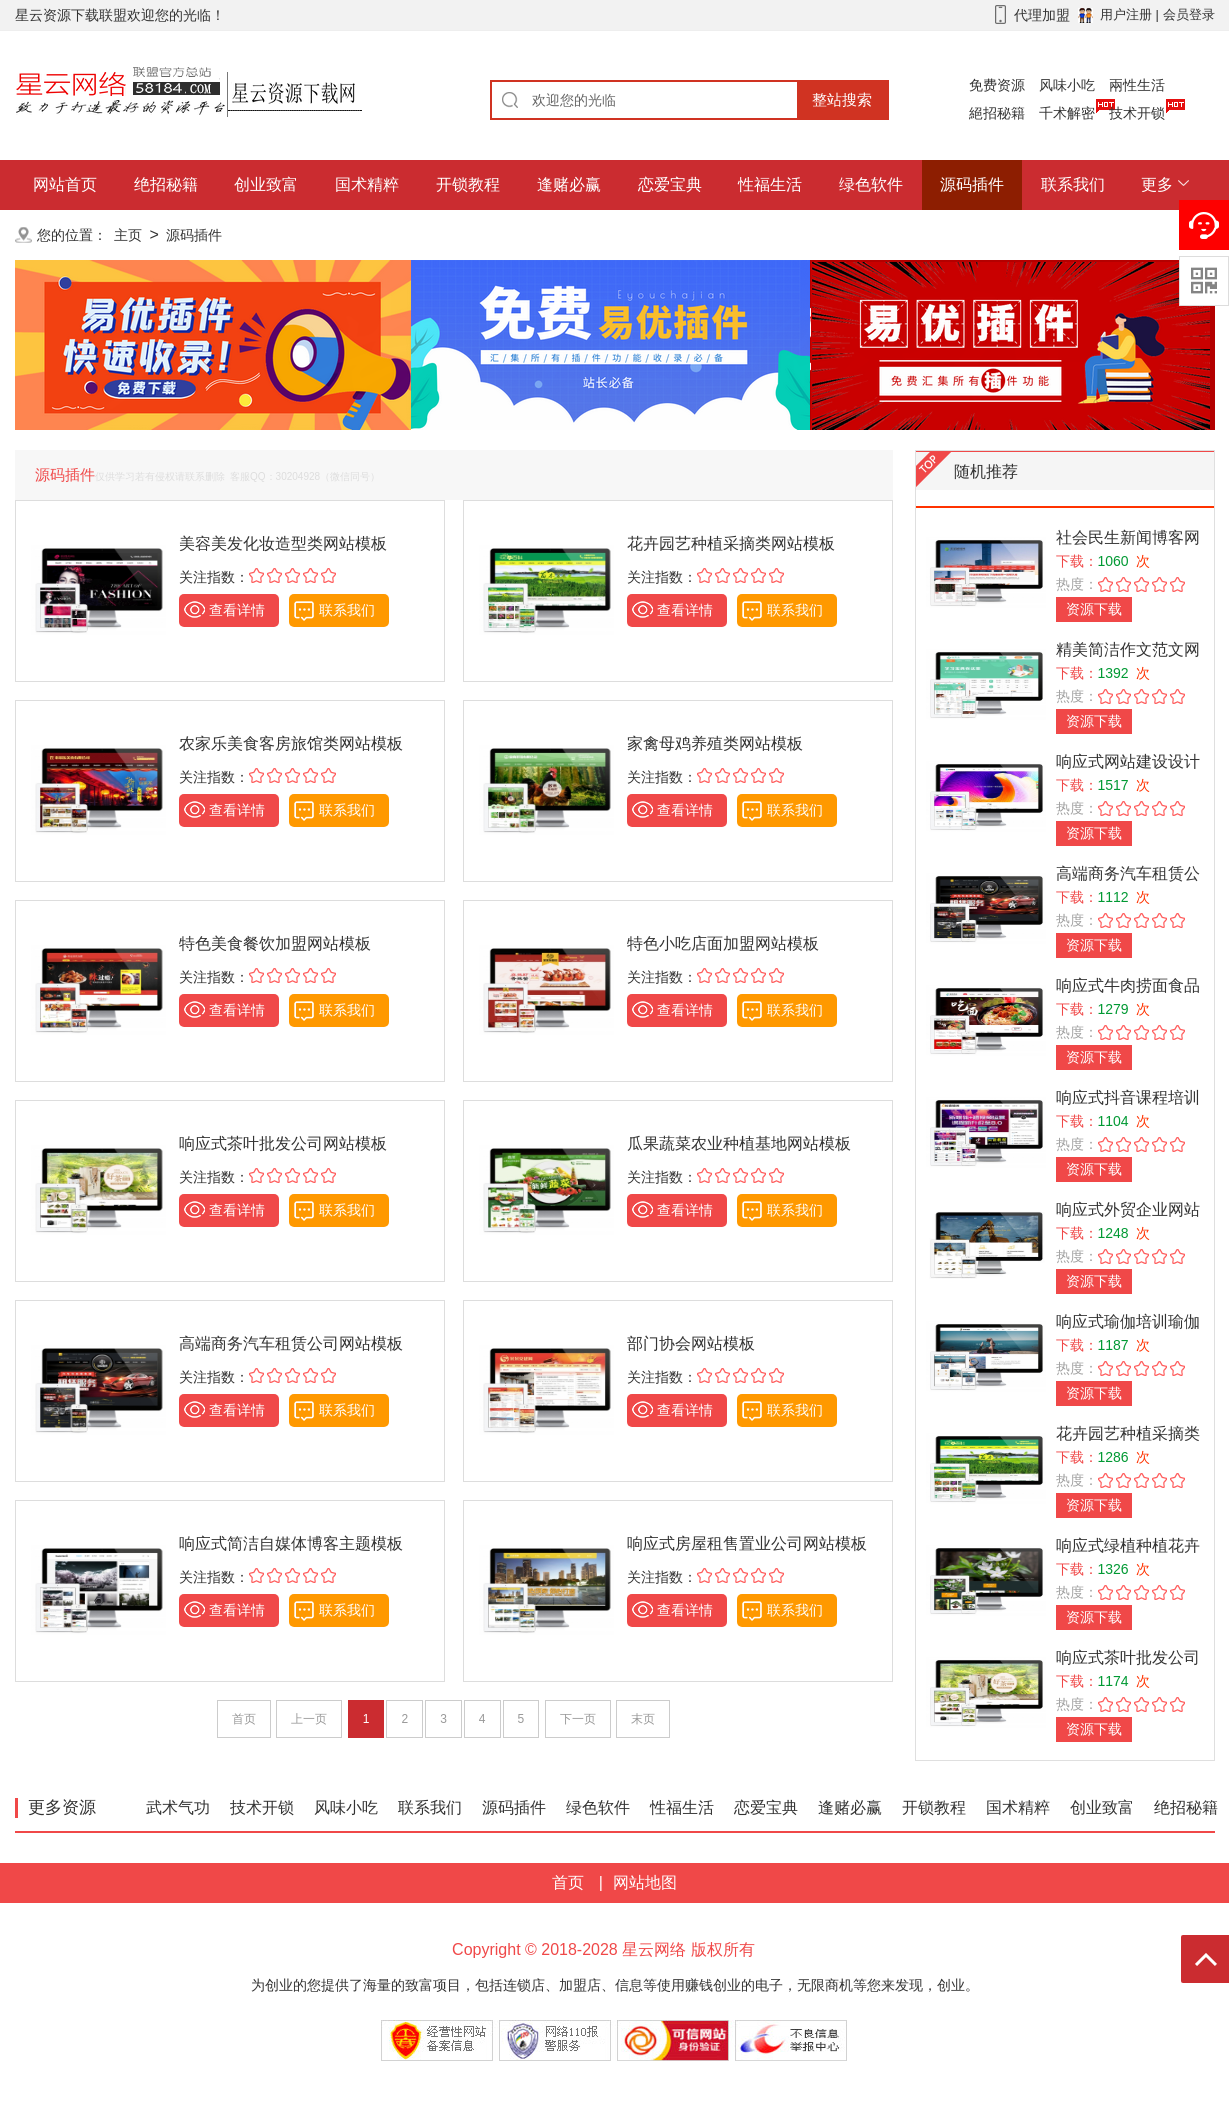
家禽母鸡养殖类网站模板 (715, 743)
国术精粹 (367, 184)
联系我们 (1073, 184)
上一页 (309, 1719)
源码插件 (972, 184)
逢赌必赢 (569, 184)
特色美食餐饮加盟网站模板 (275, 943)
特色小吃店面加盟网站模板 (723, 943)
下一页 (578, 1719)
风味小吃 (1067, 85)
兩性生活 (1137, 85)
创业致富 (266, 184)
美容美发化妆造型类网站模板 (283, 543)
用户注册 (1126, 14)
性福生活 (770, 184)
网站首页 (65, 184)
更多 (1157, 184)
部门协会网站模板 (691, 1343)
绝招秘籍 (166, 184)
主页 (128, 235)
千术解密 (1067, 113)
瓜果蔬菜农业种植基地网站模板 (739, 1143)
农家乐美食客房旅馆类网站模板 (291, 743)
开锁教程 (468, 184)
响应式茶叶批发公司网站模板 (283, 1143)
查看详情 (237, 610)
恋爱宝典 (670, 184)
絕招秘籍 (997, 113)
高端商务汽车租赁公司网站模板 (291, 1343)
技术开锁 (1137, 113)
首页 (244, 1719)
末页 (643, 1719)
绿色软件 (871, 184)
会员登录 (1189, 14)
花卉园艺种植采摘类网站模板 (731, 543)
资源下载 (1094, 609)
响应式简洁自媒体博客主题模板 (291, 1543)
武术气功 (178, 1807)
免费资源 (997, 85)
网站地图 (645, 1882)
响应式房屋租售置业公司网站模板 (747, 1543)
